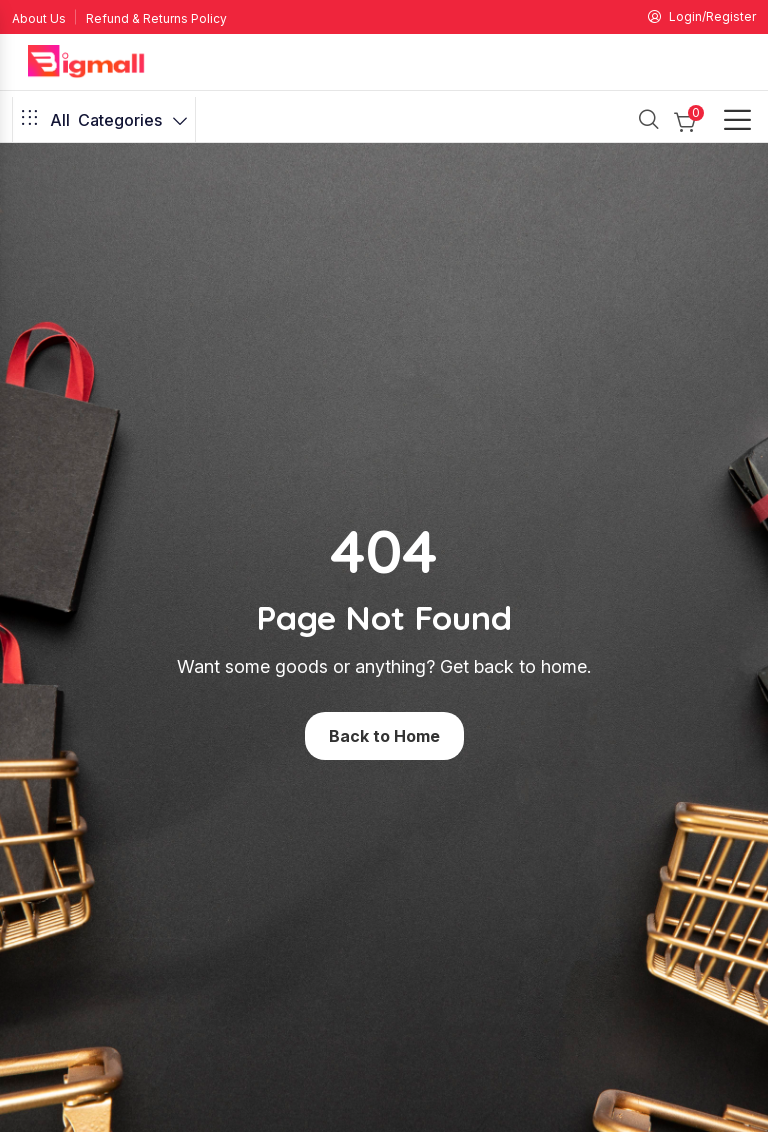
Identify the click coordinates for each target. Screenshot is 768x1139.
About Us (39, 18)
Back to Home (384, 736)
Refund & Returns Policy (156, 18)
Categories (104, 120)
